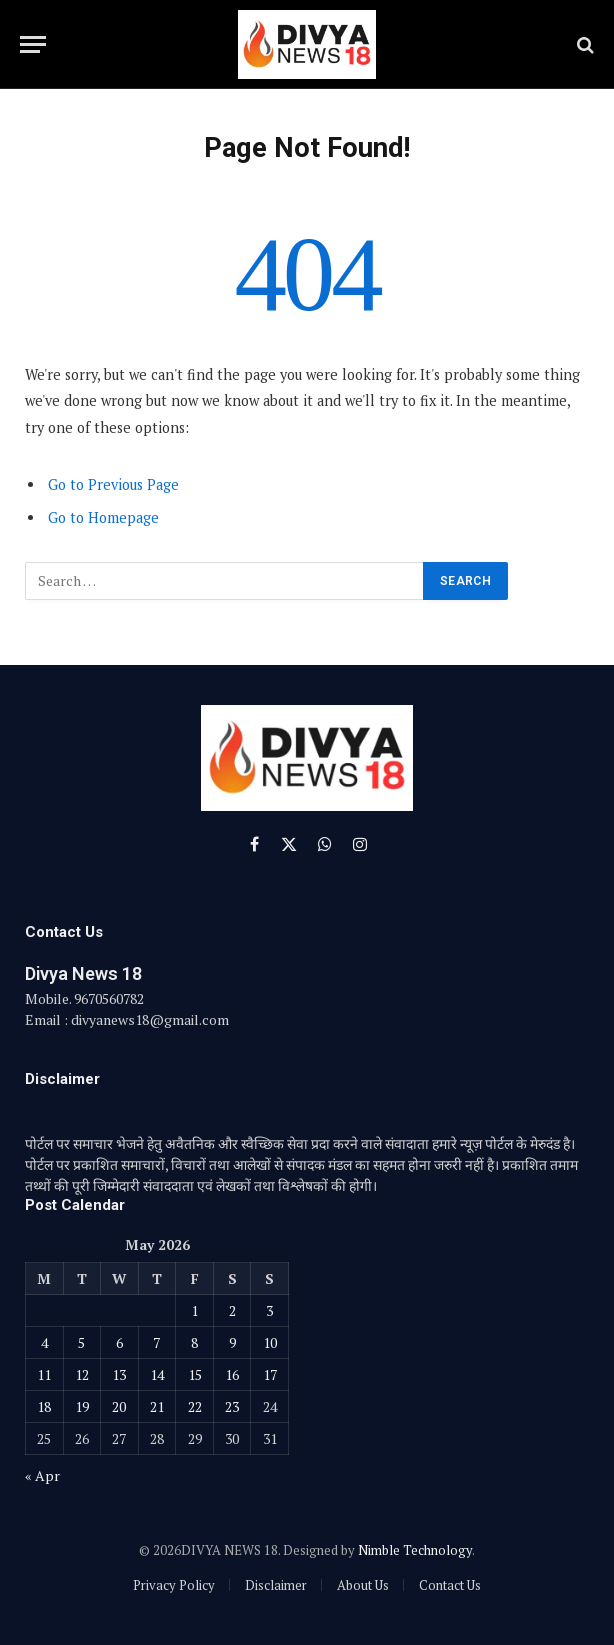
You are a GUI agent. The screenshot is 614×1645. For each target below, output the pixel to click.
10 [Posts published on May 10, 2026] (270, 1342)
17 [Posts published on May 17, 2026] (270, 1374)
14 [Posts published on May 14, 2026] (157, 1374)
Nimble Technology (415, 1550)
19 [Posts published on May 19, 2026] (82, 1406)
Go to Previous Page (113, 484)
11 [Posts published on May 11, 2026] (44, 1374)
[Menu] (33, 44)
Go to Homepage (103, 517)
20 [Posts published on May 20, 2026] (119, 1406)
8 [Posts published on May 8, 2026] (194, 1342)
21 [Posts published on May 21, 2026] (157, 1406)
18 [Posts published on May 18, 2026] (44, 1406)
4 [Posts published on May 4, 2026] (44, 1342)
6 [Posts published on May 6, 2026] (119, 1342)
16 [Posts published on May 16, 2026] (232, 1374)
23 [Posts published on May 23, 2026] (232, 1406)
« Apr (42, 1475)
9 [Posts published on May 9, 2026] (232, 1342)
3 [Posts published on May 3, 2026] (269, 1310)
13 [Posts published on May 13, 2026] (119, 1374)
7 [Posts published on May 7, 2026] (156, 1342)
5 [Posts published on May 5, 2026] (81, 1342)
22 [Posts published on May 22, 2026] (195, 1406)
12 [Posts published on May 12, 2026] (82, 1374)
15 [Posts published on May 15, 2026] (195, 1374)
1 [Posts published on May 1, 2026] (194, 1310)
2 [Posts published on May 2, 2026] (232, 1310)
